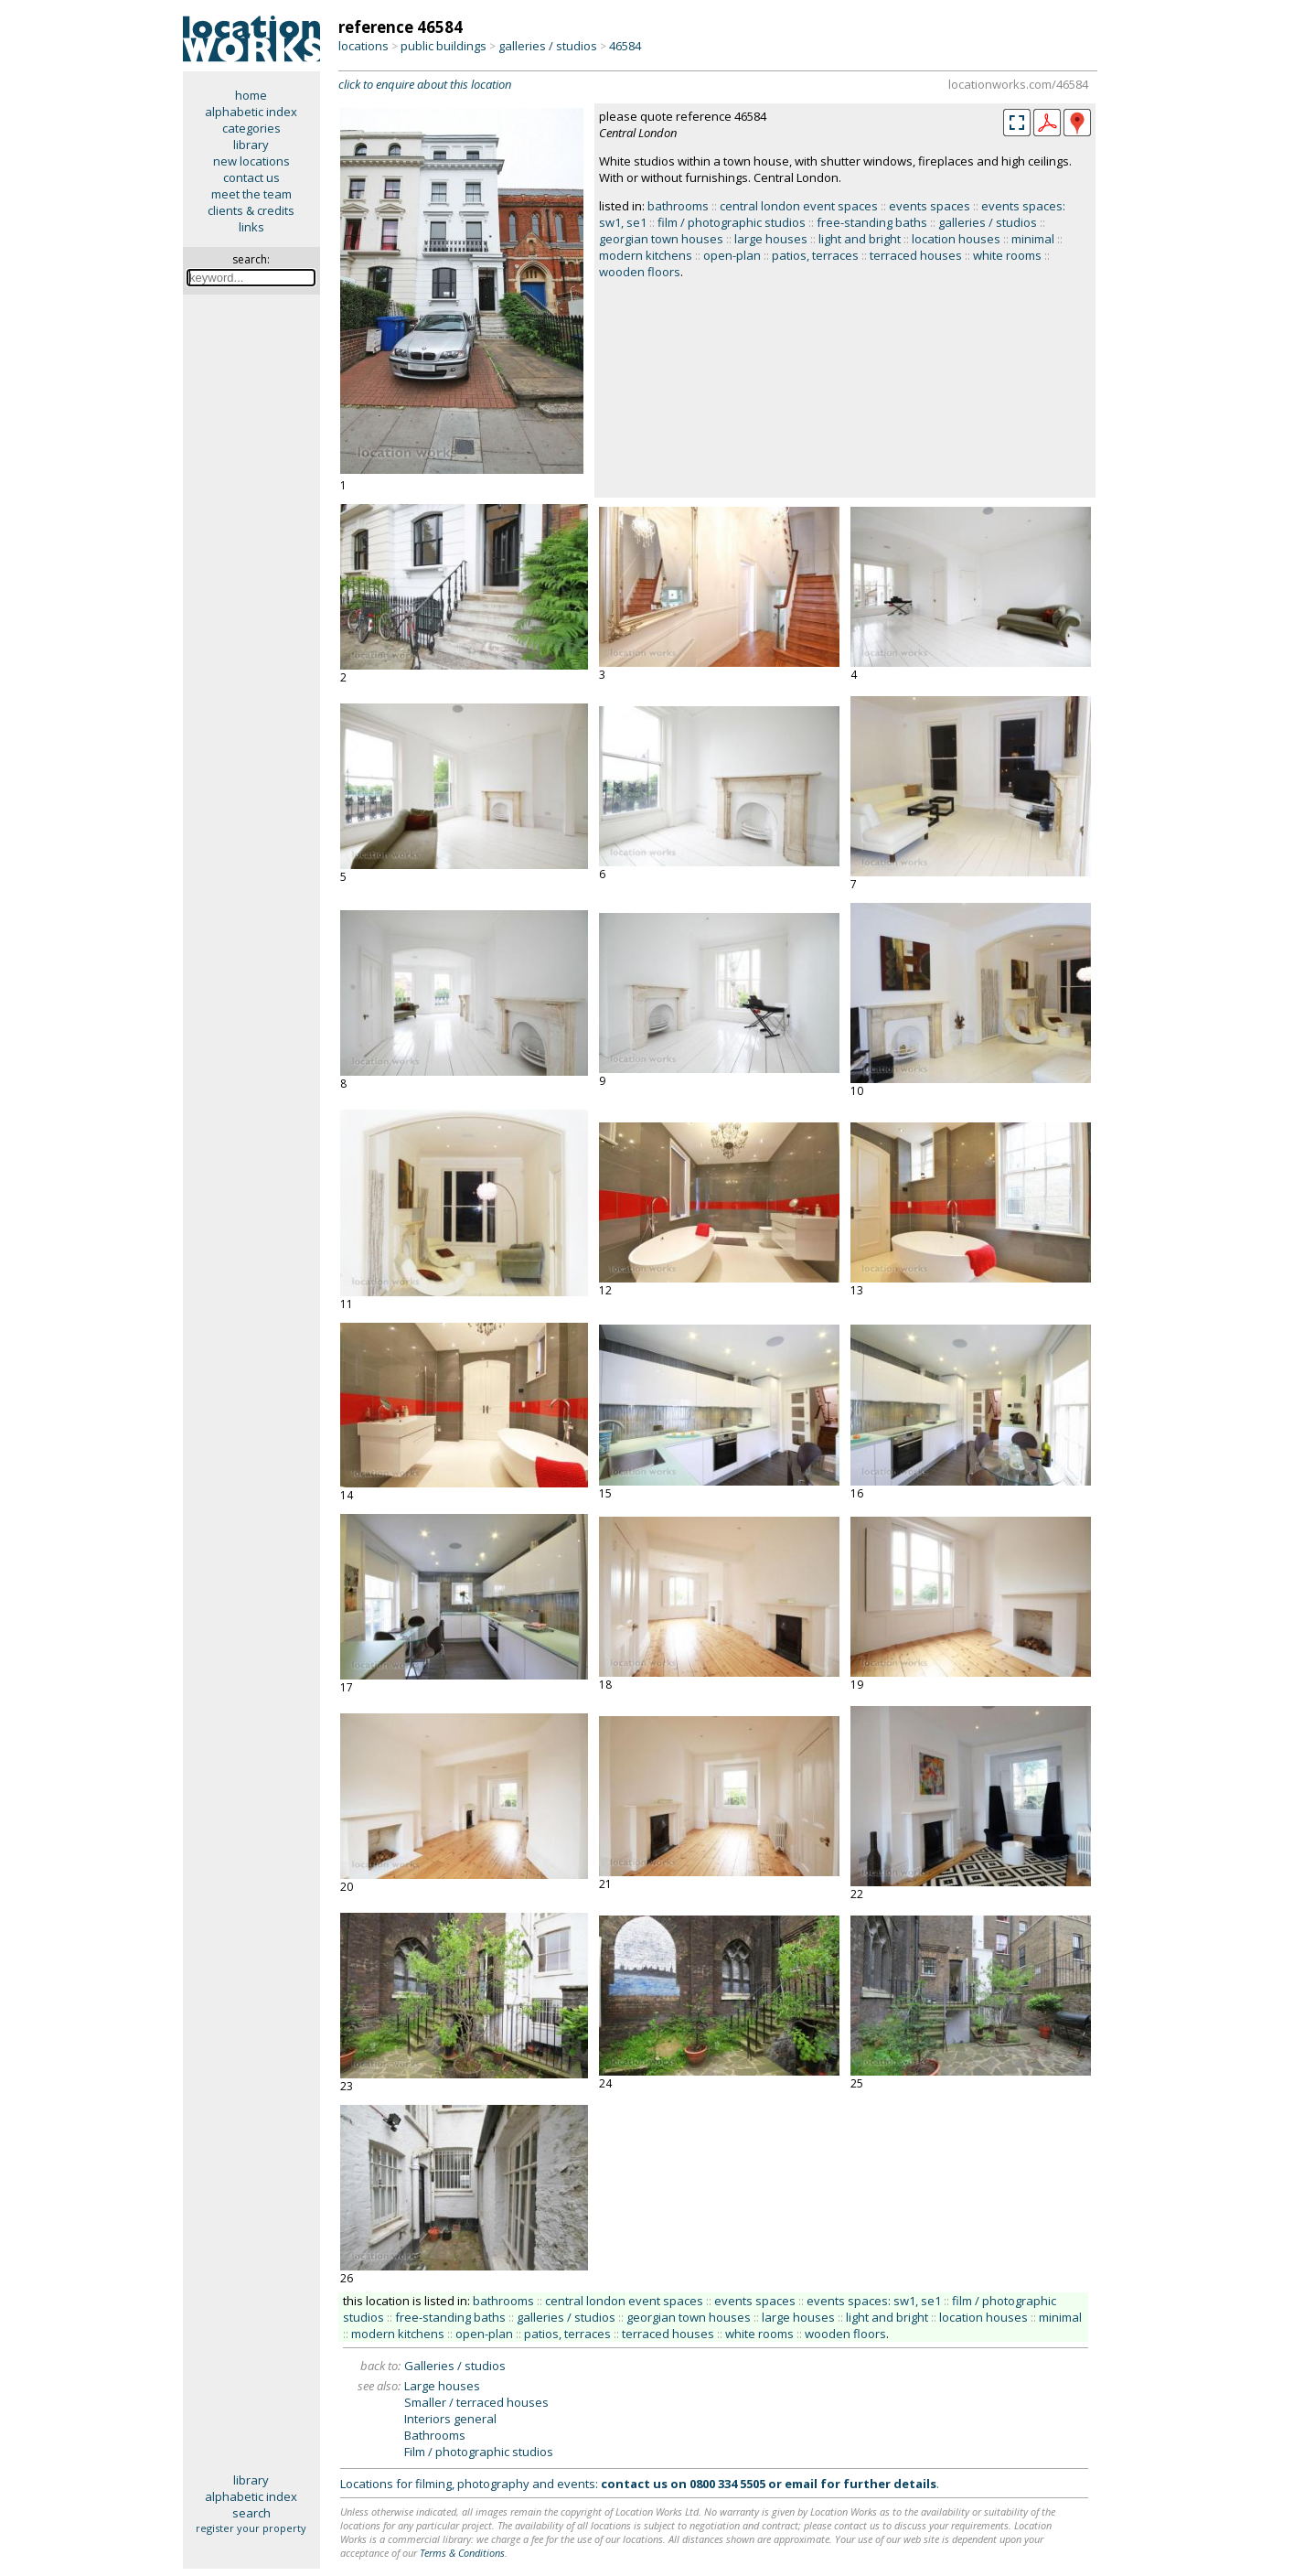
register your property (251, 2528)
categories (251, 128)
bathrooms (678, 206)
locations (363, 46)
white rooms (1007, 255)
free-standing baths (872, 222)
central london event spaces (799, 206)
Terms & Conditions (462, 2553)
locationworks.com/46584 (1018, 84)
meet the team (251, 194)
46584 (625, 46)
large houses (770, 239)
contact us (251, 177)
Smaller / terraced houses (476, 2402)
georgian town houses (661, 239)
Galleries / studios (455, 2365)
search (251, 2513)
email (801, 2483)
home (251, 95)
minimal (1032, 239)
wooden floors (639, 271)
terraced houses (916, 255)
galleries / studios (547, 46)
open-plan (732, 255)
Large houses (442, 2385)
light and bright (859, 239)
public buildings (443, 46)
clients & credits (251, 210)
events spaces (929, 206)
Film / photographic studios (478, 2451)
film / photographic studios (731, 222)
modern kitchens (645, 255)
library (251, 144)
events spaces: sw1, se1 (874, 2300)
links (251, 227)
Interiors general (450, 2418)
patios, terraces (815, 255)
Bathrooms (434, 2435)
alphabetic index (251, 111)
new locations (251, 161)
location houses (956, 239)
